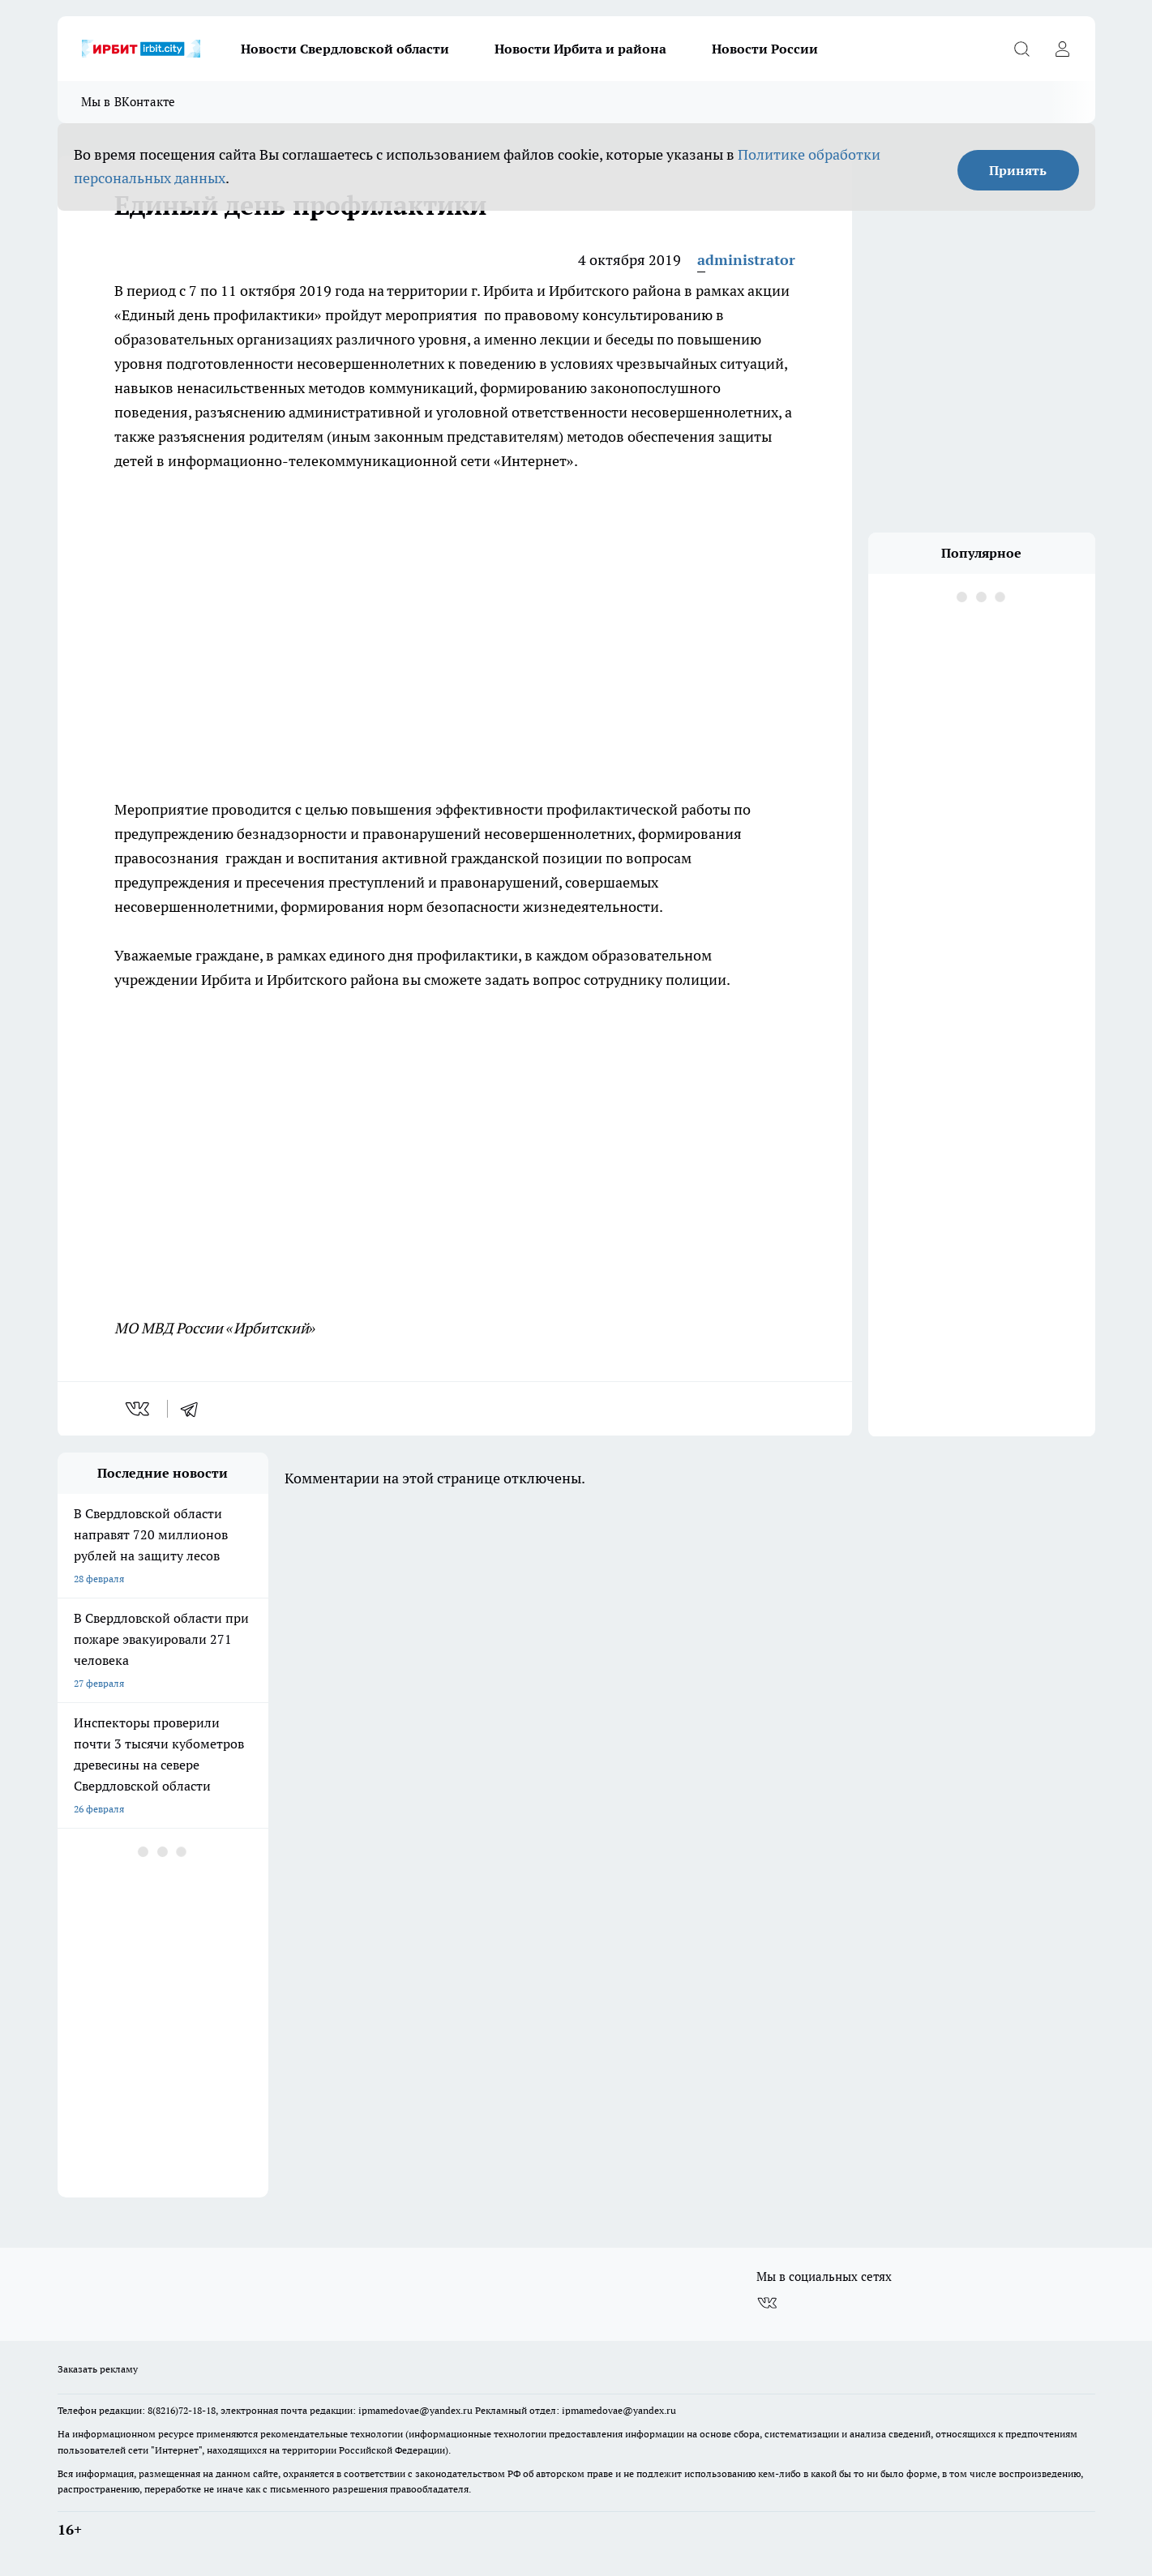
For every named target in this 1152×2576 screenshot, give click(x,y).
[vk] (139, 1408)
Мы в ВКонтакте (128, 101)
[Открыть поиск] (1022, 48)
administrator (746, 259)
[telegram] (194, 1408)
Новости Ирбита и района (580, 49)
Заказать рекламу (98, 2369)
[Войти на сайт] (1063, 48)
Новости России (765, 49)
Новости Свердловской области (345, 49)
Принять (1018, 170)
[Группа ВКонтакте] (767, 2303)
